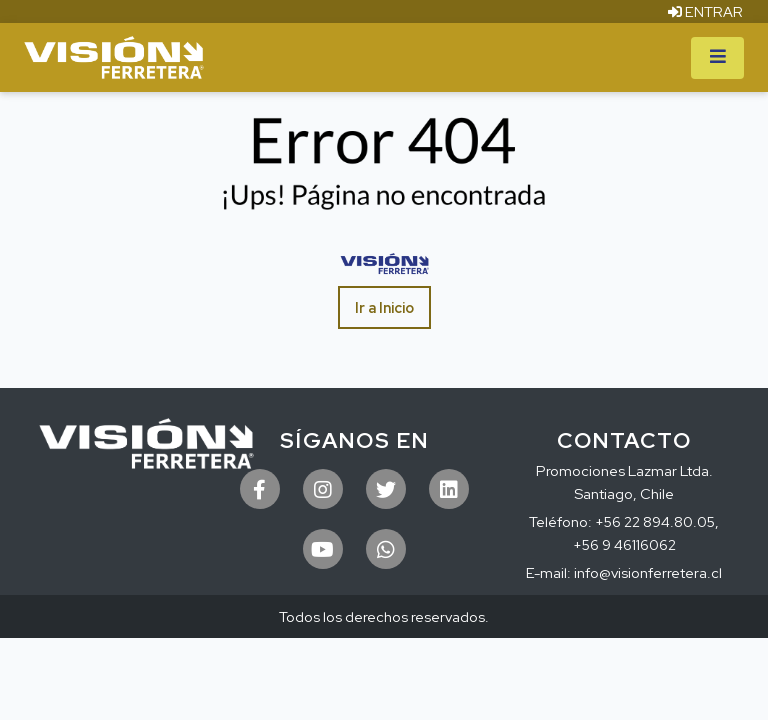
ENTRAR (705, 11)
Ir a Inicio (384, 307)
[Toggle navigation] (717, 58)
